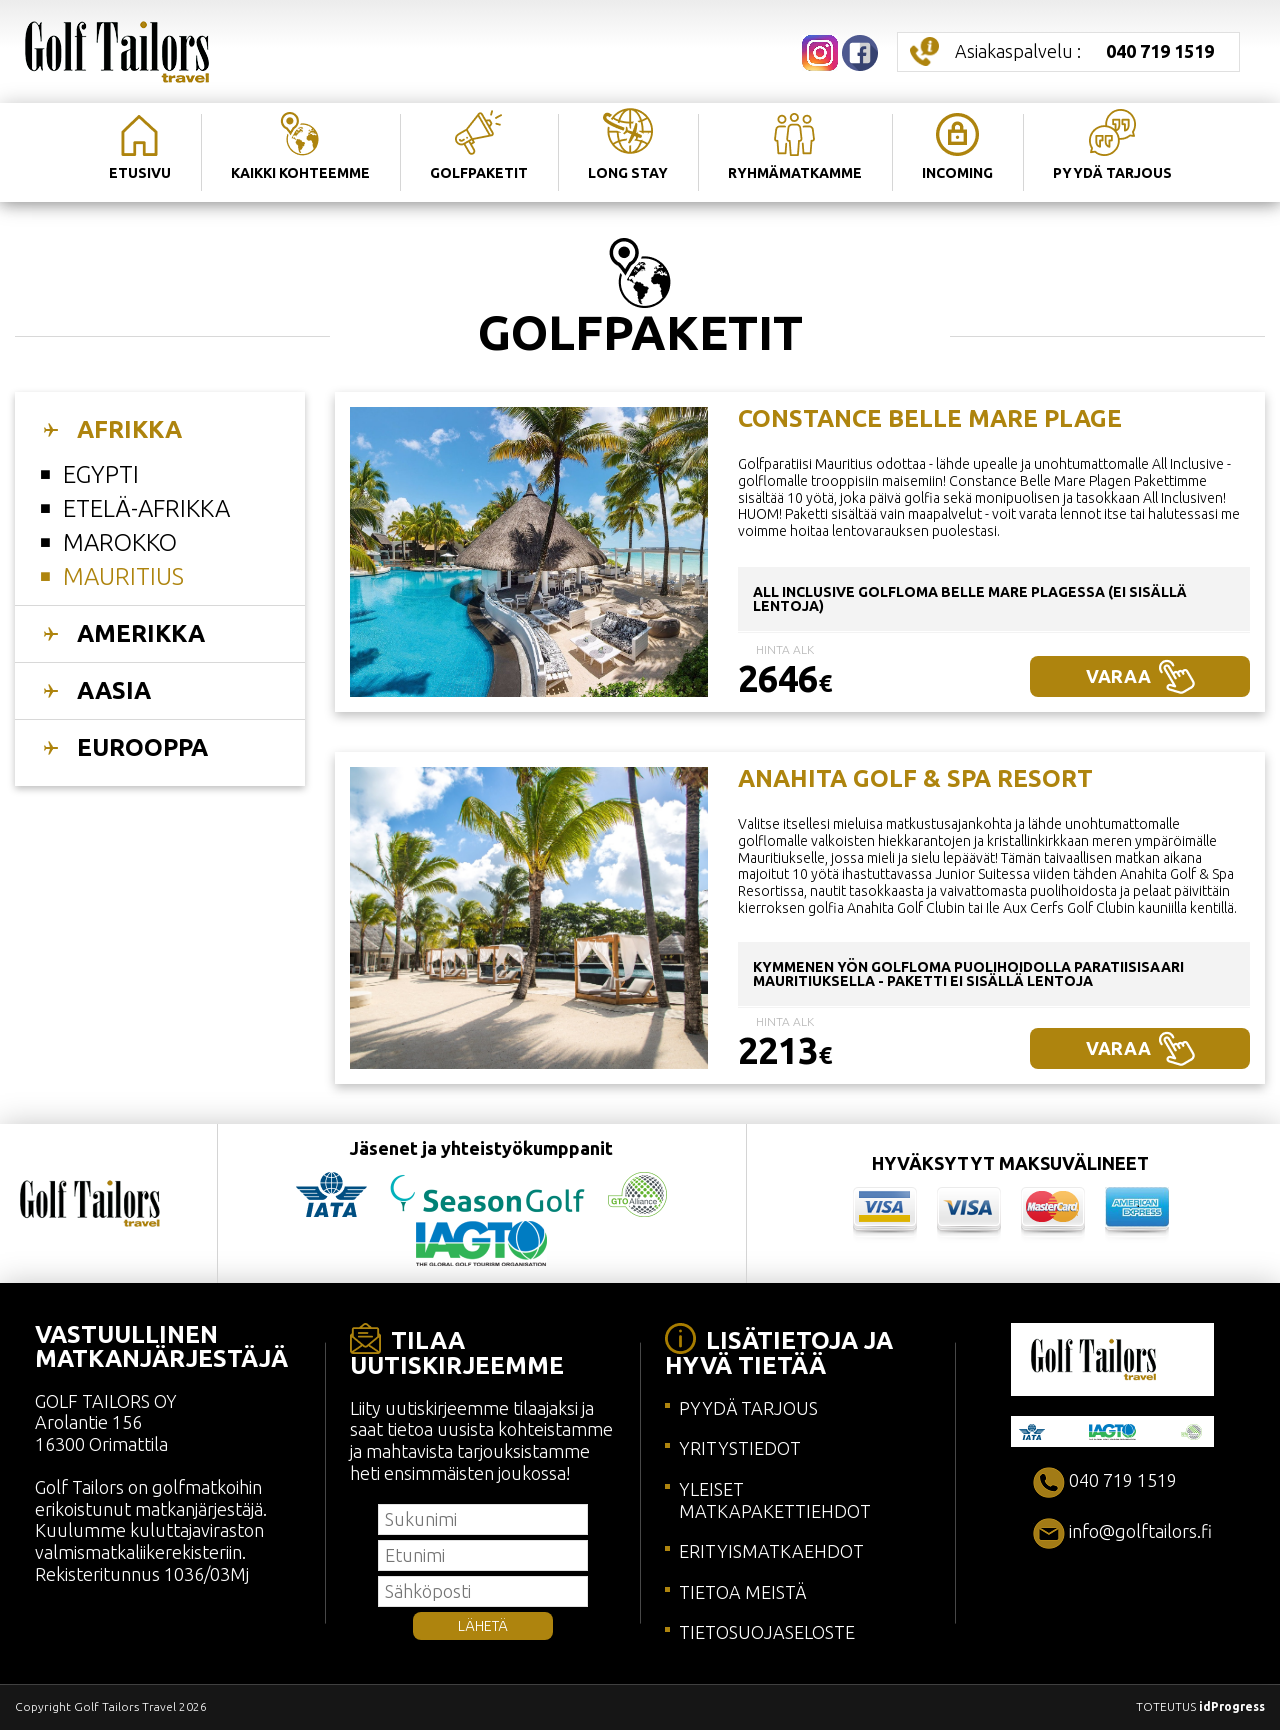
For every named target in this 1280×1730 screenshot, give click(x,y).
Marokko (120, 542)
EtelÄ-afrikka (146, 508)
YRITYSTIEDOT (740, 1448)
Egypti (101, 474)
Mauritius (123, 576)
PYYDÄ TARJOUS (748, 1408)
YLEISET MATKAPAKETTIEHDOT (775, 1500)
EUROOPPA (142, 747)
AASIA (114, 690)
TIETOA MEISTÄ (742, 1592)
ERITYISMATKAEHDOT (771, 1551)
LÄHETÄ (483, 1626)
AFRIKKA (129, 429)
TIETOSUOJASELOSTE (767, 1632)
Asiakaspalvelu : (1084, 51)
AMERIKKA (141, 633)
